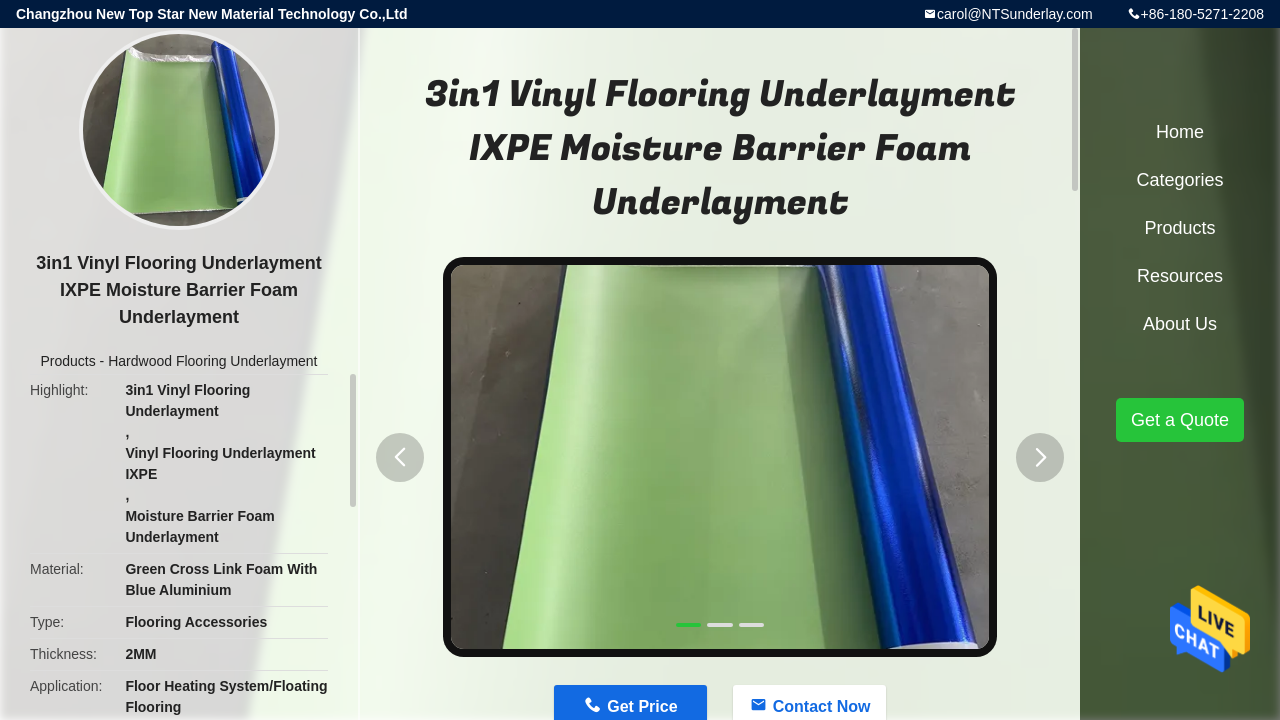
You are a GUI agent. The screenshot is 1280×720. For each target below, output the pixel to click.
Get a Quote (1180, 420)
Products (67, 361)
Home (1180, 132)
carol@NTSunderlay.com (1015, 14)
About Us (1180, 324)
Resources (1180, 276)
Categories (1179, 180)
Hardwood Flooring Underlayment (212, 361)
